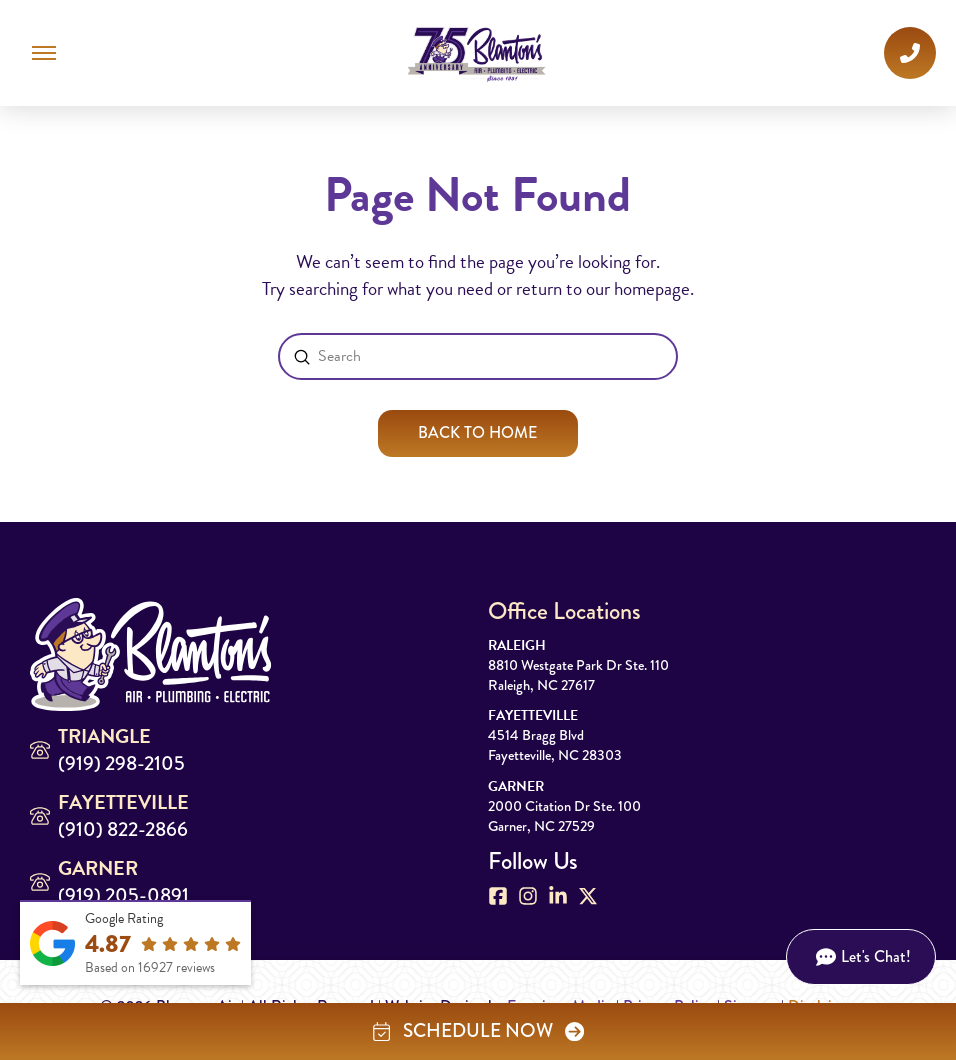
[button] (44, 53)
